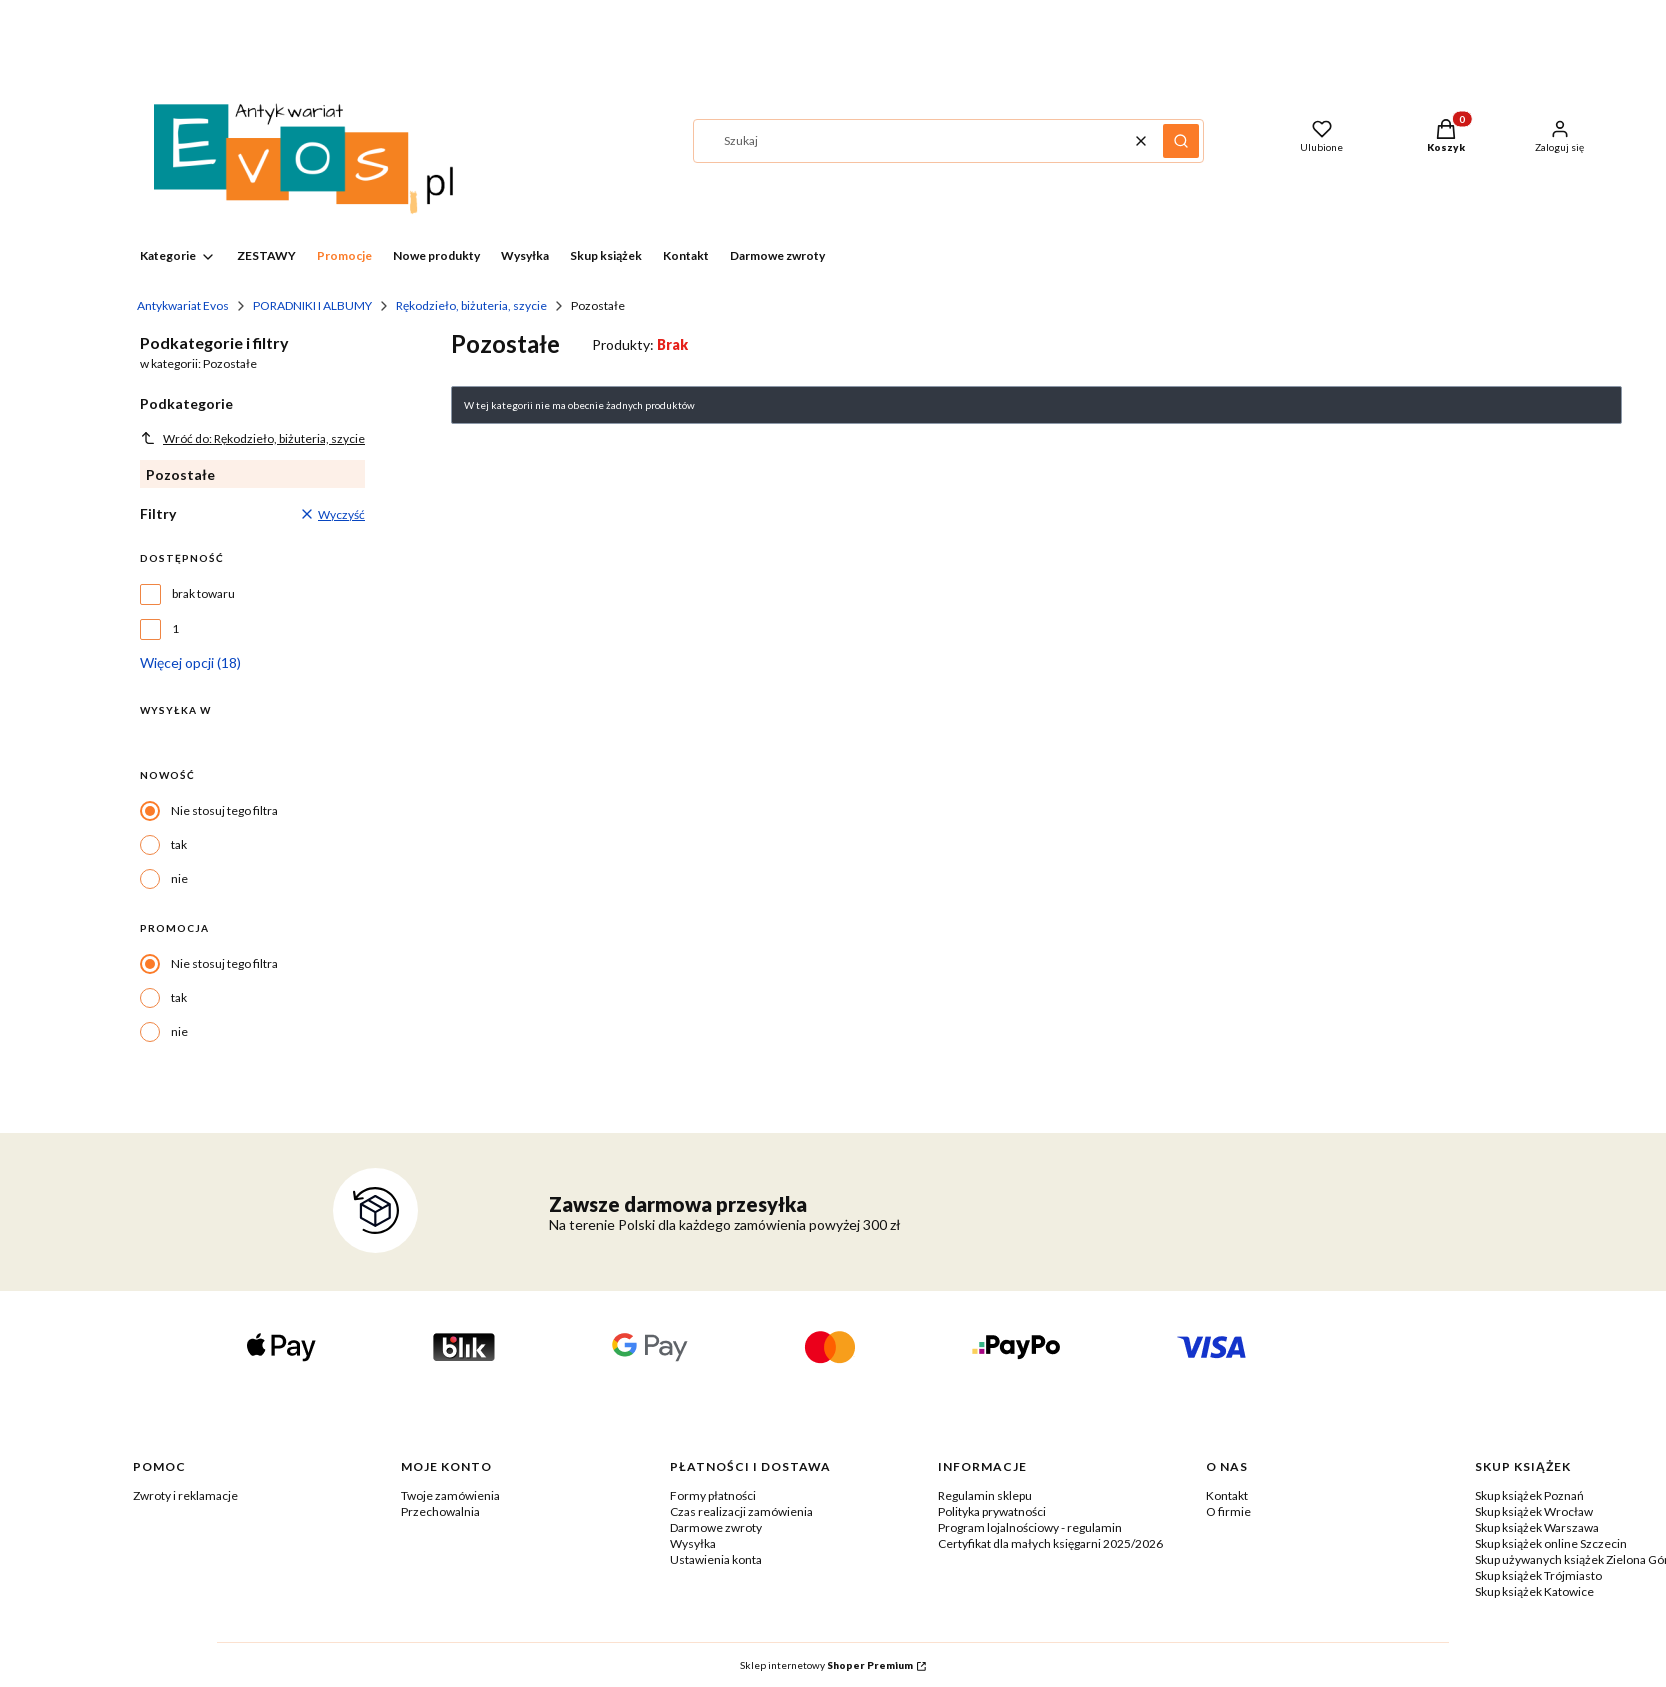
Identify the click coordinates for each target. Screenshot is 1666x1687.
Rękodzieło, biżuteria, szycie (471, 305)
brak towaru (203, 593)
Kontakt (1227, 1495)
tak (179, 844)
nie (179, 878)
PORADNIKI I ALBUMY (312, 305)
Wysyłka (693, 1543)
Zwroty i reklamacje (185, 1495)
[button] (1181, 141)
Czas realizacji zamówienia (741, 1511)
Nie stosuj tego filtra (224, 810)
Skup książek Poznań (1529, 1495)
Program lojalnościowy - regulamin (1030, 1527)
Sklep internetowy (826, 1665)
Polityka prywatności (992, 1511)
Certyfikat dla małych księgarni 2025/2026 (1050, 1543)
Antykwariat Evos (183, 305)
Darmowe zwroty (716, 1527)
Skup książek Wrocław (1534, 1511)
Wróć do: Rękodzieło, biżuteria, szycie (252, 438)
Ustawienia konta (716, 1559)
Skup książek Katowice (1534, 1591)
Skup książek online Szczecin (1551, 1543)
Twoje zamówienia (450, 1495)
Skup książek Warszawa (1537, 1527)
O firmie (1228, 1511)
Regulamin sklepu (985, 1495)
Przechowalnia (440, 1511)
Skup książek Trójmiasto (1538, 1575)
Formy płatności (713, 1495)
